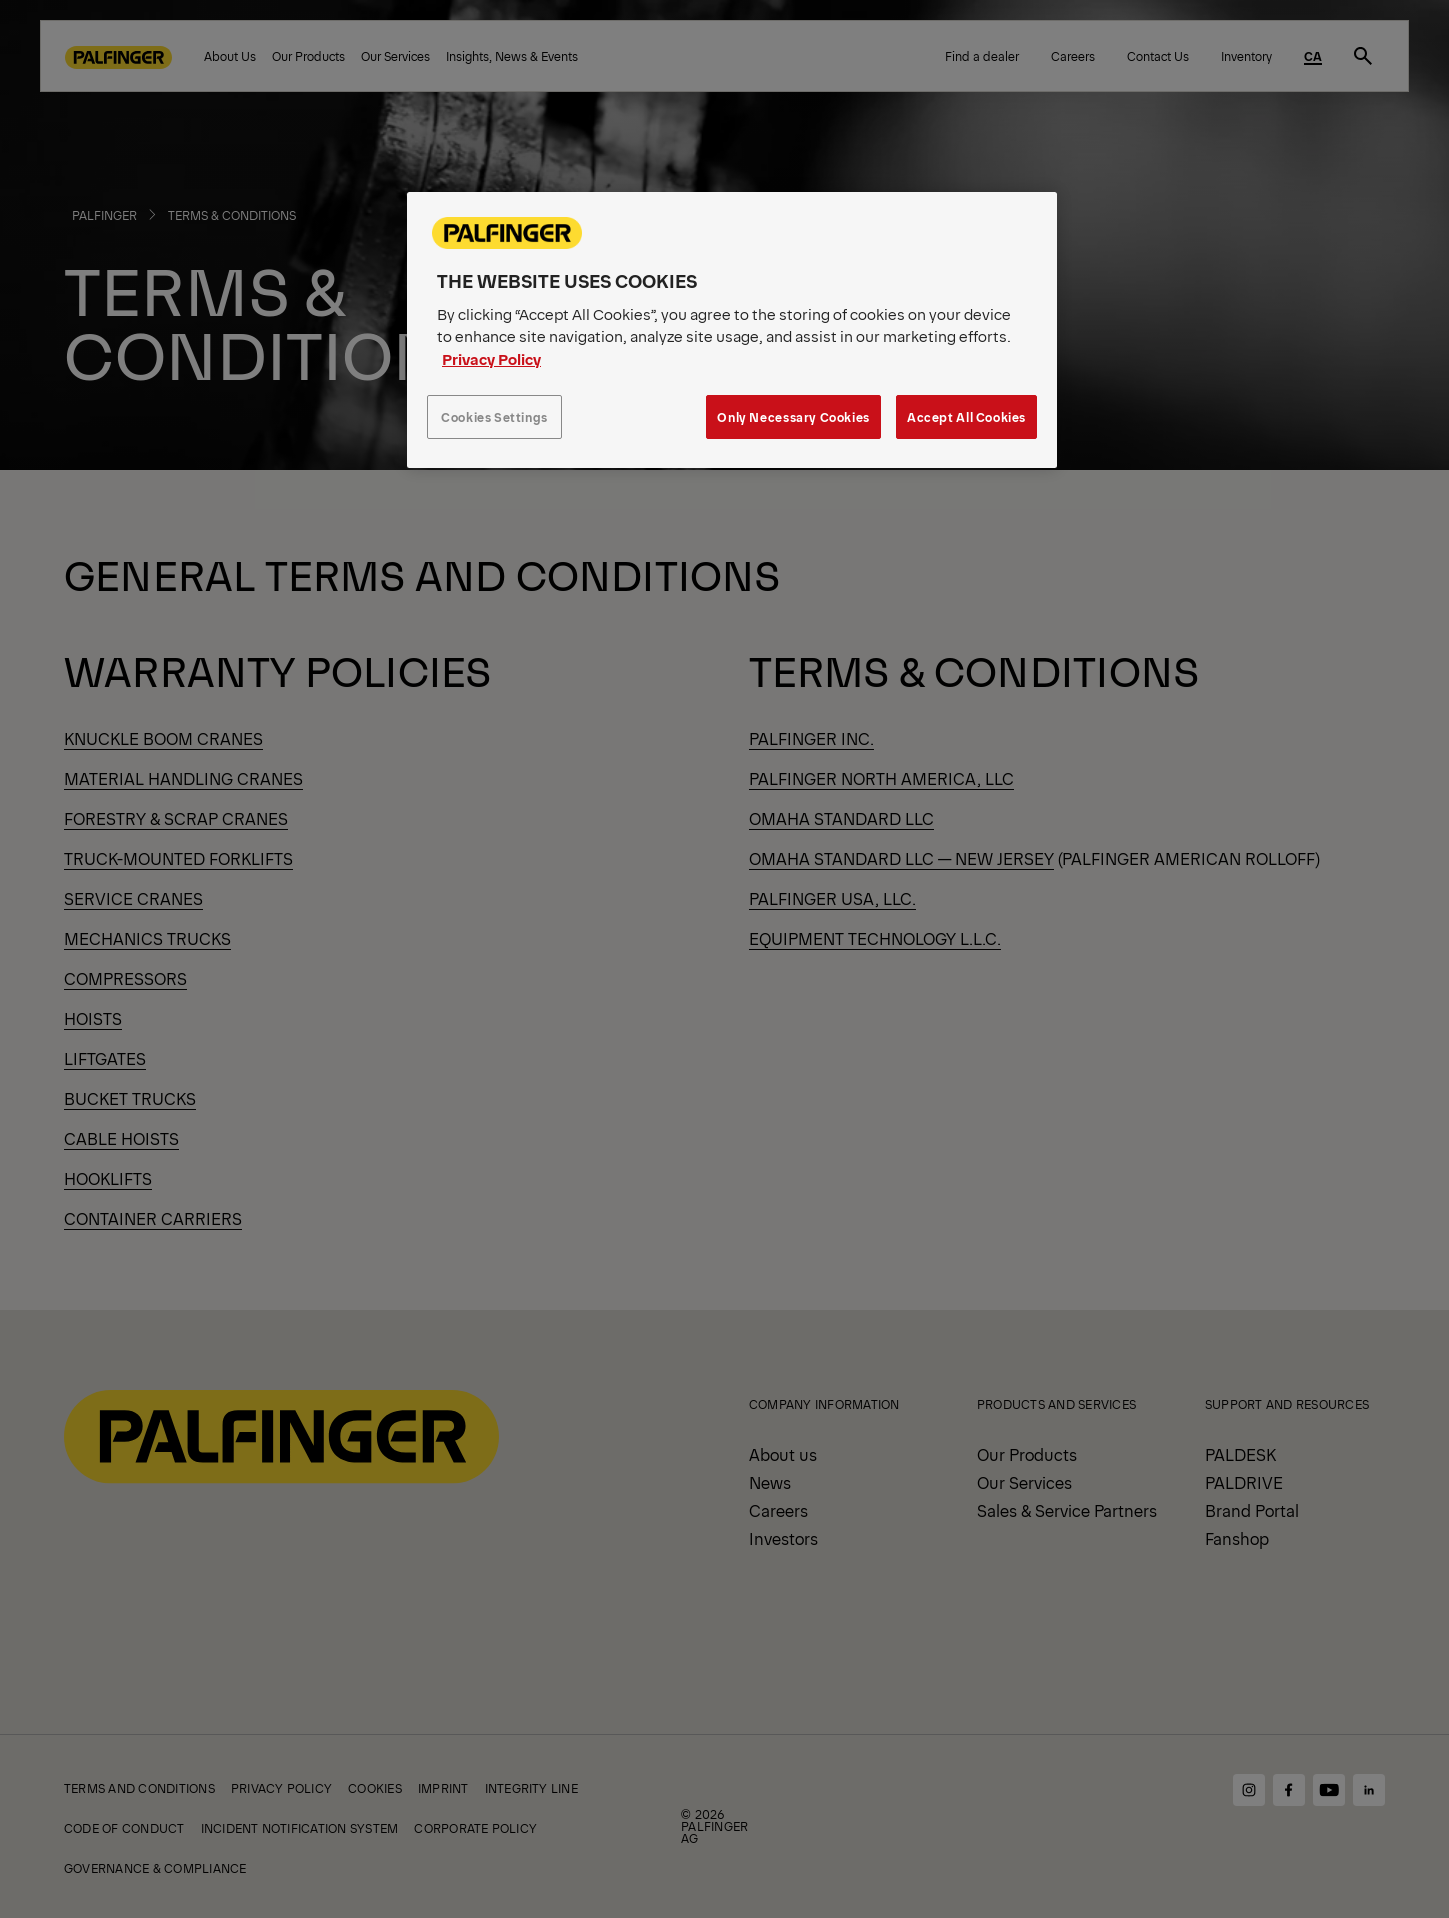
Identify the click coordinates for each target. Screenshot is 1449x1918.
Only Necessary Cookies (793, 416)
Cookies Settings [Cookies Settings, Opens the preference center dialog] (494, 416)
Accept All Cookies (966, 416)
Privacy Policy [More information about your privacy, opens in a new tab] (491, 358)
